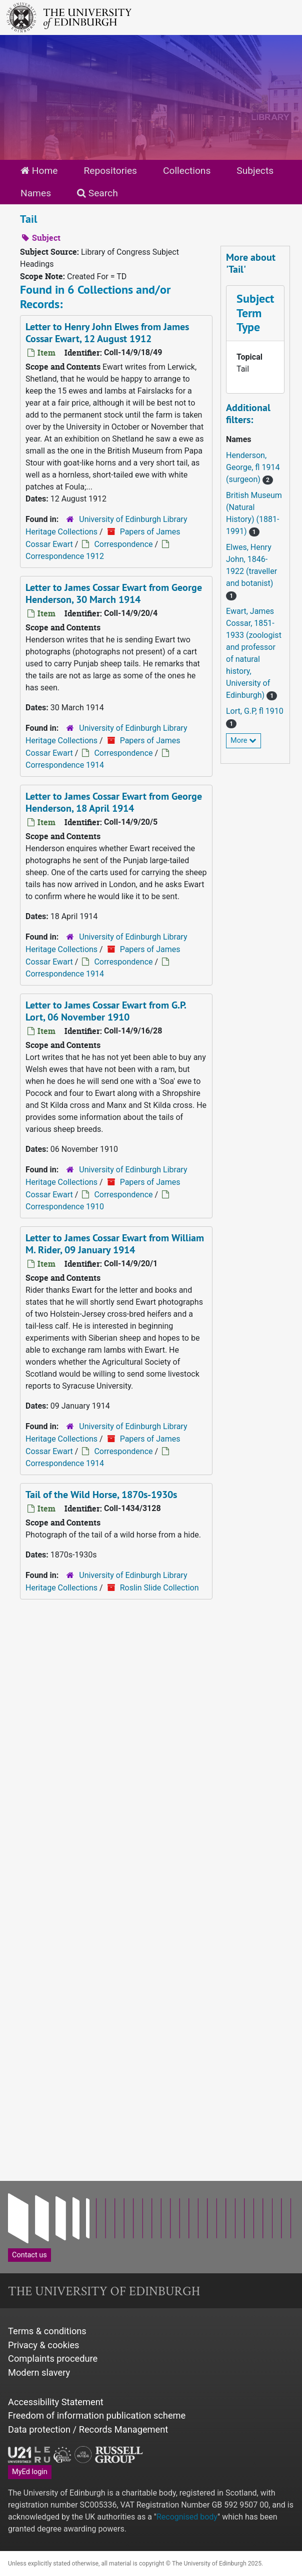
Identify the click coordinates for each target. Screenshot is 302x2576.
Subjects (255, 170)
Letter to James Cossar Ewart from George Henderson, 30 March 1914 (114, 593)
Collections (186, 170)
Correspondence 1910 (65, 1206)
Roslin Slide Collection (159, 1587)
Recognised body (187, 2517)
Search (97, 193)
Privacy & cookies (44, 2345)
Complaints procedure (53, 2358)
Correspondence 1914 (65, 765)
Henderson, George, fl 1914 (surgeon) (253, 467)
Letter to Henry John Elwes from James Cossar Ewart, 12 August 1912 (107, 332)
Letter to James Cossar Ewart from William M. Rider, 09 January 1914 (115, 1243)
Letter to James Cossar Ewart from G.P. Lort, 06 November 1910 (106, 1011)
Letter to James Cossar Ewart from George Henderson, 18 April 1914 (114, 802)
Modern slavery (39, 2372)
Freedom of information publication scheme (97, 2415)
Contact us (29, 2255)
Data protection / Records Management (88, 2429)
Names (35, 193)
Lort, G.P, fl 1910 (255, 711)
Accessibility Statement (56, 2402)
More (243, 740)
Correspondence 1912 (65, 556)
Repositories (110, 170)
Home (39, 170)
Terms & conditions (47, 2331)
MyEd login (30, 2472)
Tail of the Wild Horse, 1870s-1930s (101, 1494)
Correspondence (123, 544)
